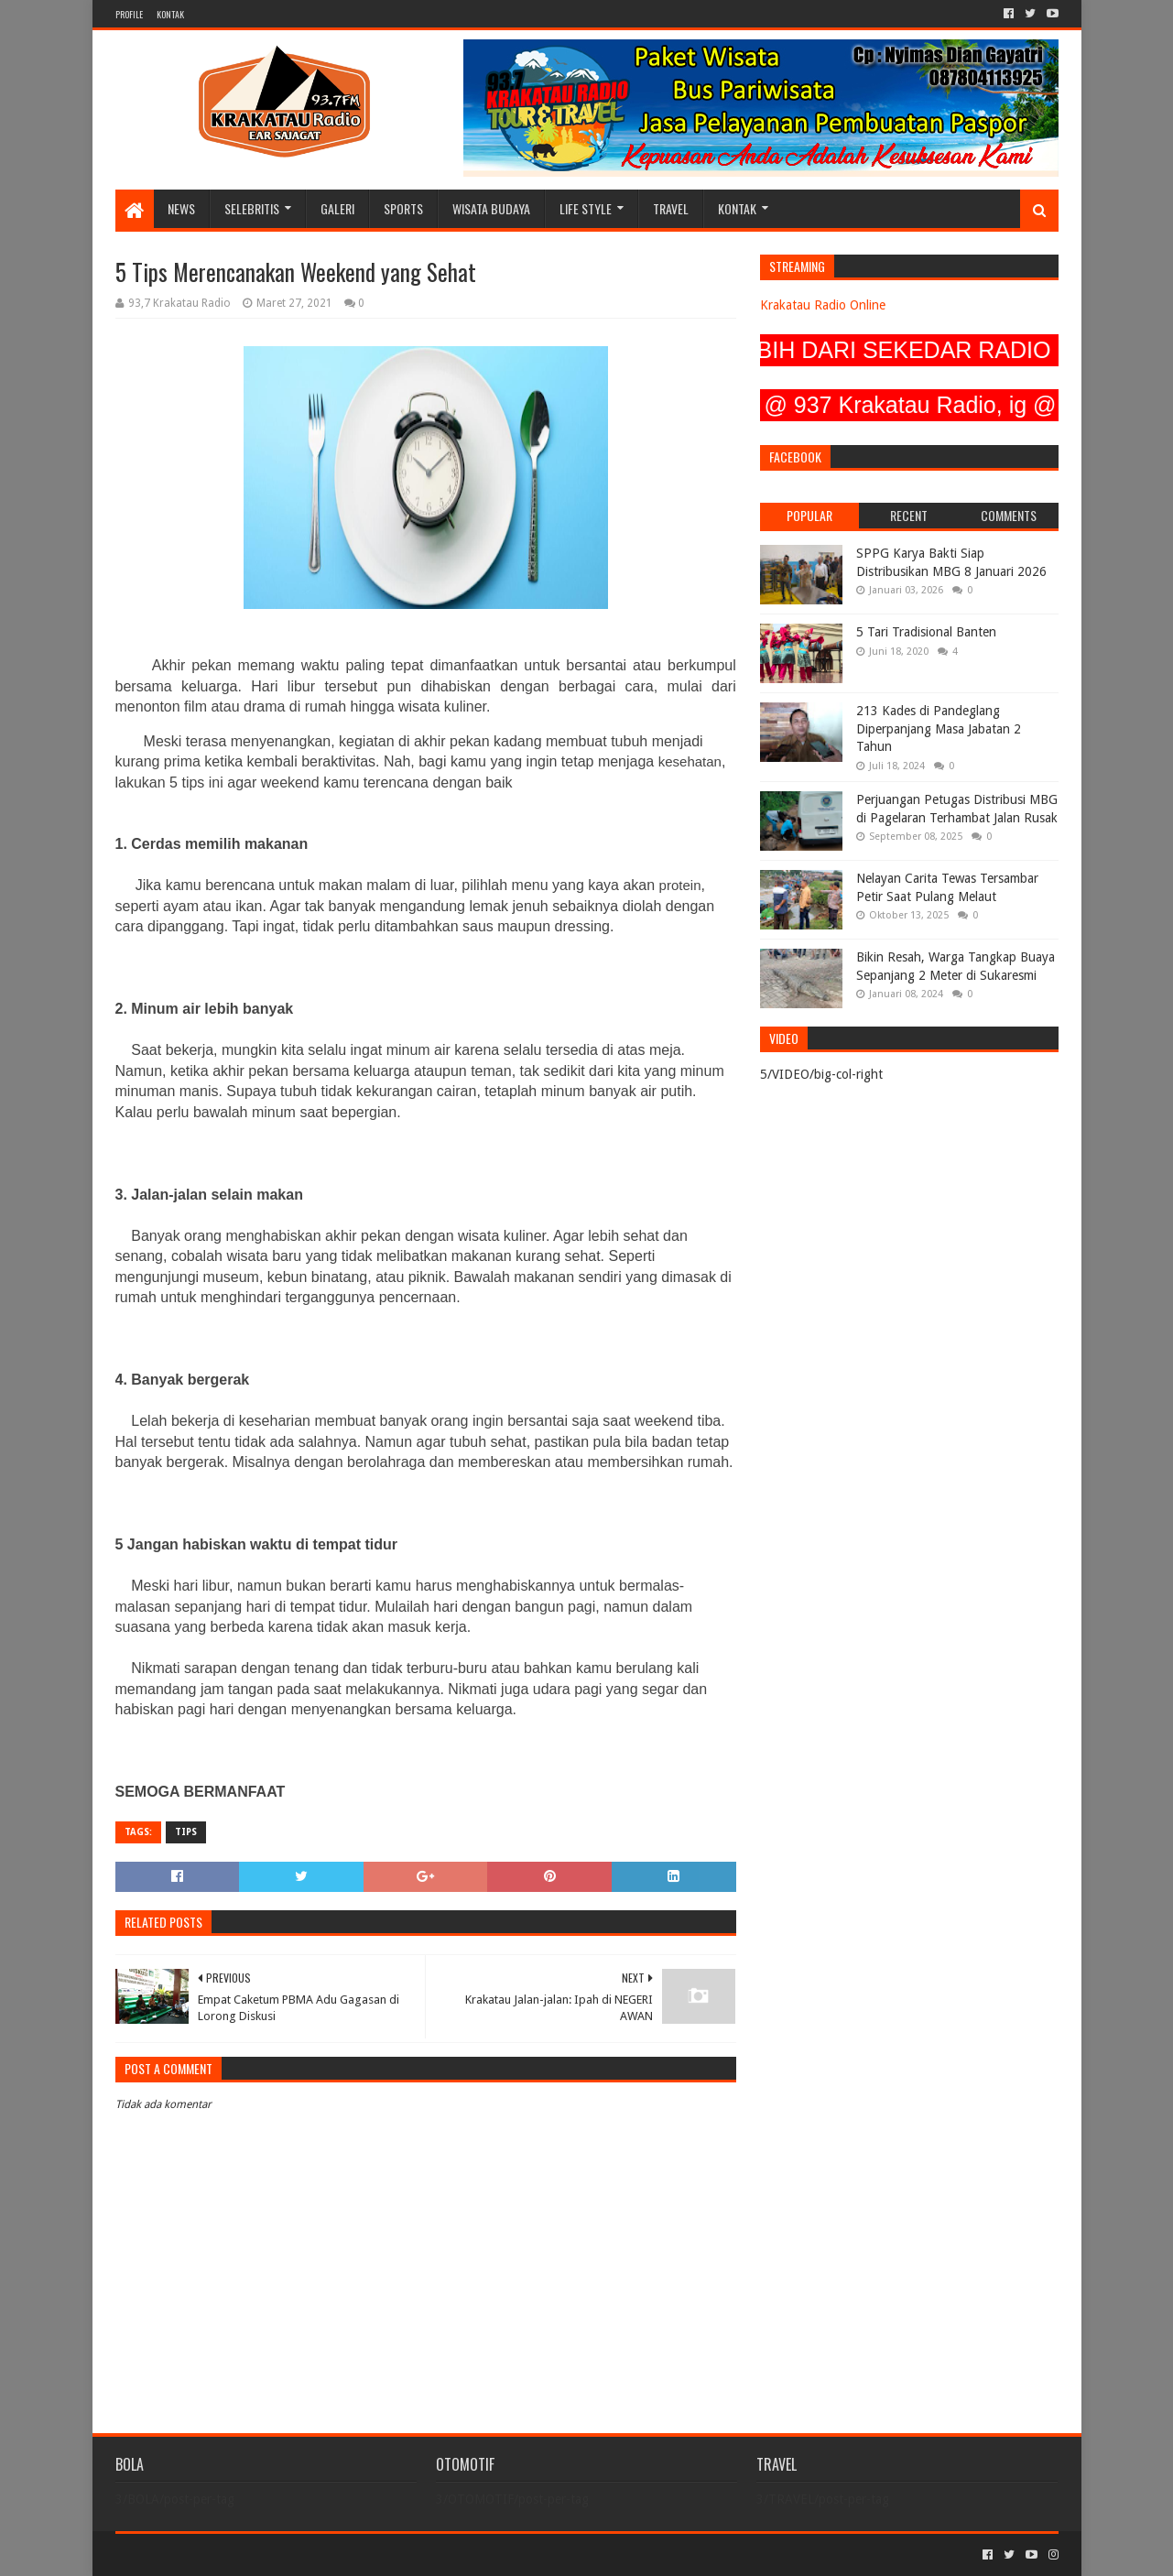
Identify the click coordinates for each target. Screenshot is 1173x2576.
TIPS (186, 1832)
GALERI (337, 208)
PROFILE (129, 14)
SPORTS (403, 208)
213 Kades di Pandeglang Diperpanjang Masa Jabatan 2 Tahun (938, 728)
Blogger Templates (322, 2554)
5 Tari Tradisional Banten (926, 632)
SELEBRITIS (251, 208)
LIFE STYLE (585, 208)
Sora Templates (217, 2554)
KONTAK (170, 14)
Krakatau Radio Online (822, 305)
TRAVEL (671, 208)
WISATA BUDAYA (491, 208)
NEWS (181, 208)
